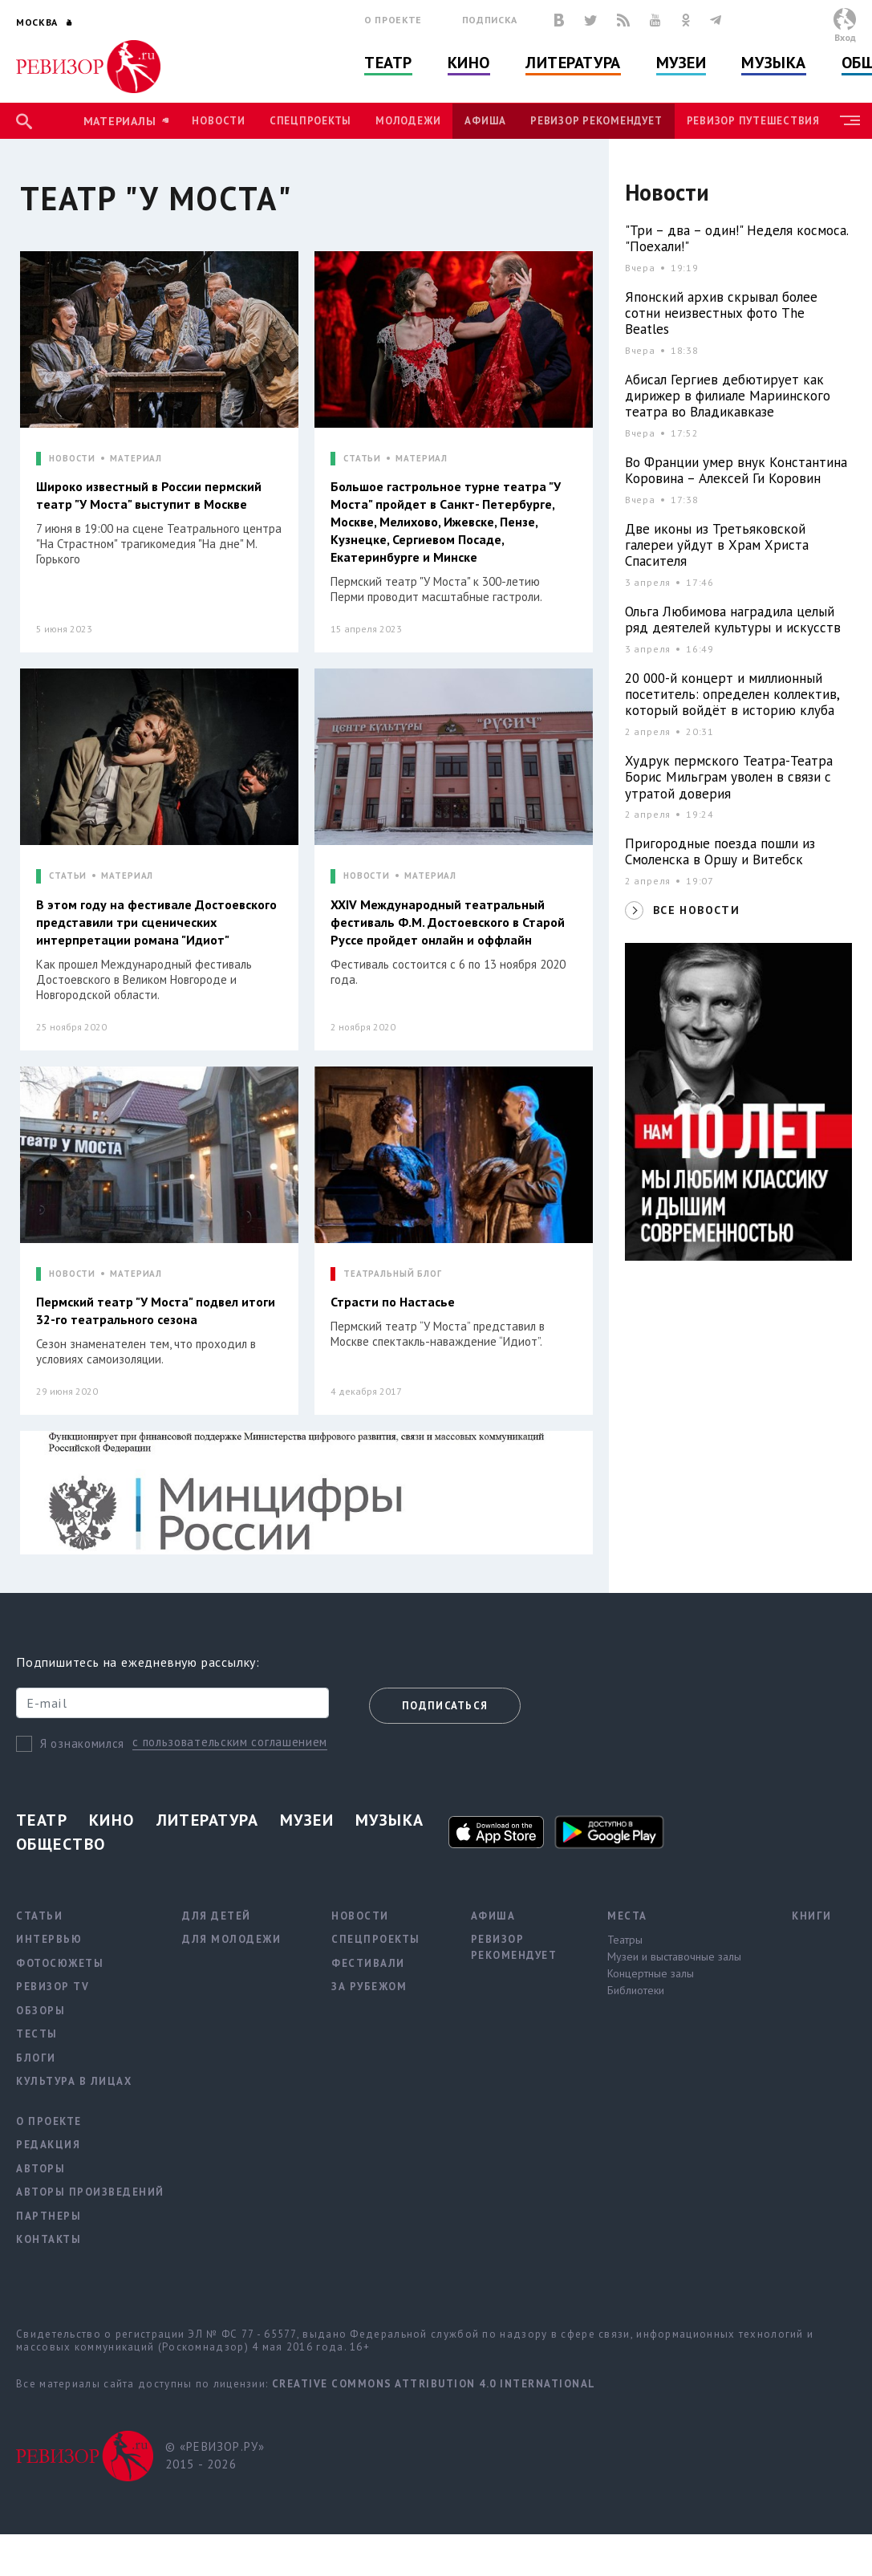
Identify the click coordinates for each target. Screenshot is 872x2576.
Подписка (489, 20)
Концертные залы (650, 1973)
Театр (388, 62)
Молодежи (407, 121)
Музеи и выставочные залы (674, 1956)
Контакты (48, 2239)
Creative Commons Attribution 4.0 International (434, 2384)
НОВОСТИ (72, 458)
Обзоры (40, 2010)
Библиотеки (635, 1990)
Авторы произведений (90, 2192)
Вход (845, 37)
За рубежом (369, 1986)
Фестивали (368, 1963)
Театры (625, 1939)
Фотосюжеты (59, 1963)
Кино (469, 62)
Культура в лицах (74, 2081)
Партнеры (48, 2216)
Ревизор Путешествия (753, 121)
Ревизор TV (52, 1986)
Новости (218, 121)
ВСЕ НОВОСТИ (696, 910)
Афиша (485, 121)
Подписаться (445, 1706)
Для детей (216, 1916)
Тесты (37, 2034)
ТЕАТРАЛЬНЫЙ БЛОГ (392, 1274)
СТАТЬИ (362, 458)
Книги (812, 1916)
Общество (61, 1844)
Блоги (36, 2058)
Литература (573, 62)
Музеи (681, 62)
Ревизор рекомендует (596, 121)
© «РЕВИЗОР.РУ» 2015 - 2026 (215, 2455)
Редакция (48, 2144)
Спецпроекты (310, 121)
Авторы (40, 2169)
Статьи (39, 1916)
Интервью (49, 1939)
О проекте (393, 20)
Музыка (773, 62)
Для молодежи (231, 1939)
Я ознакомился (82, 1743)
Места (627, 1916)
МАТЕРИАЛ (136, 458)
